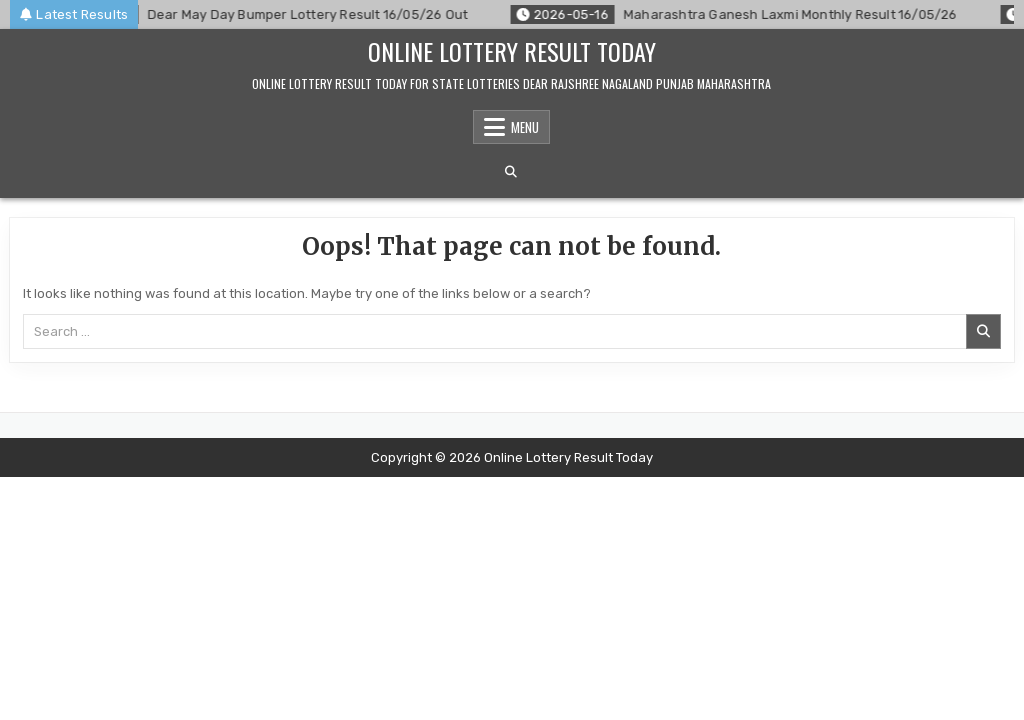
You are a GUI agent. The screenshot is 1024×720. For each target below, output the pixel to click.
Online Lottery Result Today (512, 51)
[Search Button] (511, 172)
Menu (525, 127)
